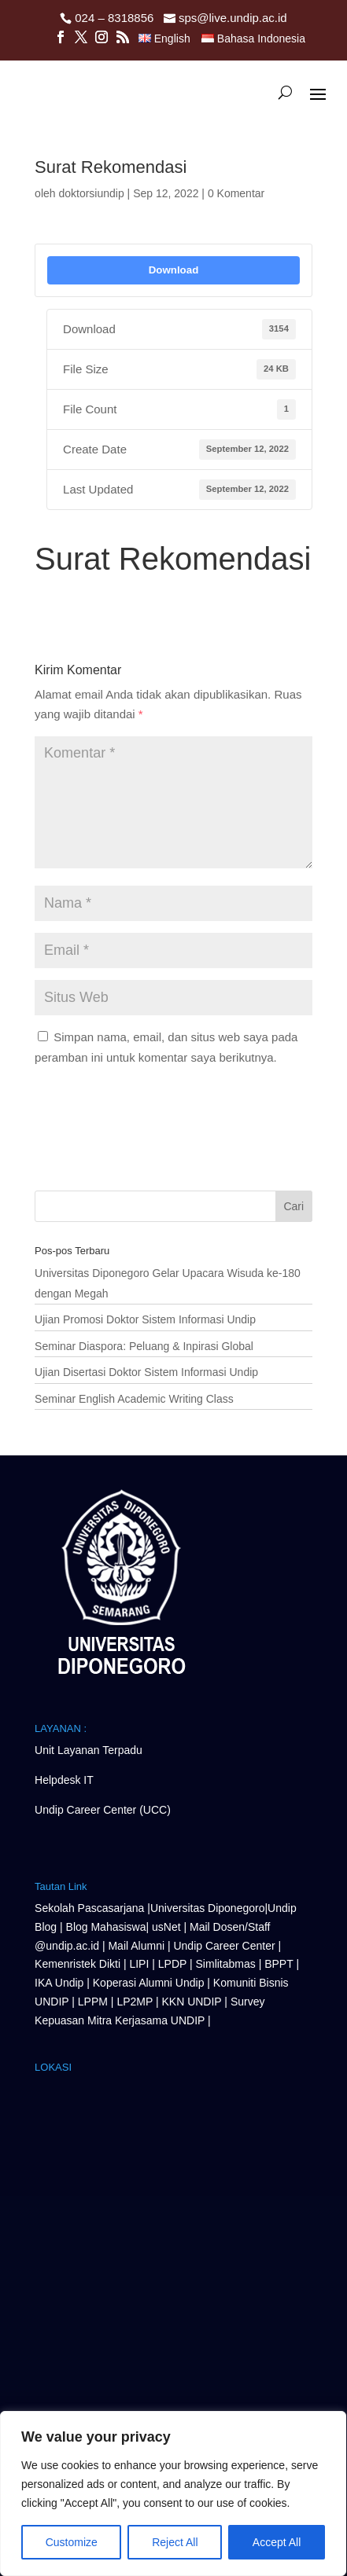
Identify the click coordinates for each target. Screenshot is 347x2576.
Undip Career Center (224, 1945)
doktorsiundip (91, 193)
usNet (167, 1927)
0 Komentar (236, 193)
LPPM (93, 2001)
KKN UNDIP (191, 2001)
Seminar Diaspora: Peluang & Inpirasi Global (144, 1346)
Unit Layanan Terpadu (88, 1750)
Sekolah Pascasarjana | (92, 1908)
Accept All (277, 2542)
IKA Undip (59, 1982)
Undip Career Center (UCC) (103, 1810)
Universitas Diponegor (204, 1908)
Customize (72, 2542)
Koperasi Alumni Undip (149, 1982)
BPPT (278, 1964)
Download (174, 270)
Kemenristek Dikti (77, 1964)
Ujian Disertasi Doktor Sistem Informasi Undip (146, 1372)
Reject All (174, 2542)
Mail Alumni (137, 1945)
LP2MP (134, 2001)
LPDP (172, 1964)
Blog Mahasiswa (106, 1927)
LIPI (139, 1964)
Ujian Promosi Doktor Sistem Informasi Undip (145, 1319)
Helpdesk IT (64, 1780)
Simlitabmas (226, 1964)
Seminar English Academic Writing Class (134, 1399)
